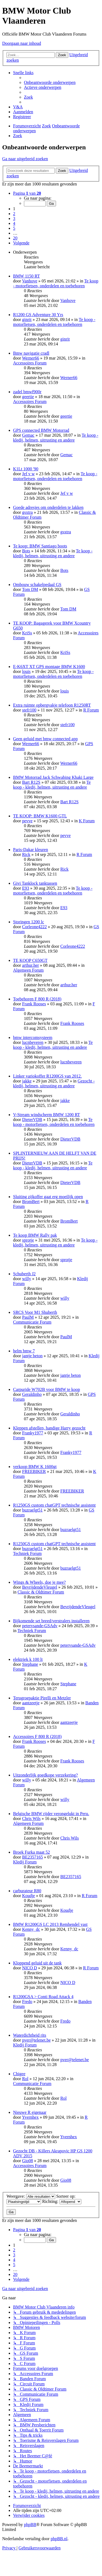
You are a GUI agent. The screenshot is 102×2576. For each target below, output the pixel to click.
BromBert (30, 1201)
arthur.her (30, 965)
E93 (25, 888)
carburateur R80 (27, 1890)
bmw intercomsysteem (32, 1037)
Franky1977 (32, 1433)
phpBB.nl (59, 2538)
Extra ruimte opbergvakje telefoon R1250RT (52, 705)
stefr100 (29, 710)
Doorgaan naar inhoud (21, 43)
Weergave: (31, 2196)
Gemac (28, 435)
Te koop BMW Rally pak (35, 1235)
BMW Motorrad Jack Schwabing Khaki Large (53, 777)
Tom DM (30, 589)
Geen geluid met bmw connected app (45, 738)
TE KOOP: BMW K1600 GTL (40, 816)
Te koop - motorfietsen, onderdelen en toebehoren (55, 283)
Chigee (19, 2073)
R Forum (91, 710)
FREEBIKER (34, 1471)
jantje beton (32, 1355)
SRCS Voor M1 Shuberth (35, 1312)
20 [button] (15, 238)
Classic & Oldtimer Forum (40, 1592)
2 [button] (14, 213)
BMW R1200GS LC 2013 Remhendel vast (50, 1924)
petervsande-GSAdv (39, 1625)
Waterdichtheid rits (29, 2035)
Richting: (61, 2201)
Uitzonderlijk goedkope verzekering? (45, 1775)
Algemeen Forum (28, 970)
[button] (27, 193)
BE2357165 (32, 1857)
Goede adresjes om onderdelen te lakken (48, 507)
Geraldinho (32, 1394)
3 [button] (14, 218)
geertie (28, 396)
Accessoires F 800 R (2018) (37, 1736)
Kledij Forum (25, 1862)
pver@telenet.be (36, 2040)
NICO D (29, 1968)
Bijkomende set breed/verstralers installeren (51, 1620)
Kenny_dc (31, 1929)
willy (26, 1278)
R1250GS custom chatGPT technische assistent (54, 1505)
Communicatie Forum (32, 1322)
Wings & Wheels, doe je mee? (39, 1582)
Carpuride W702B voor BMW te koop (46, 1389)
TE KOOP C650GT (30, 960)
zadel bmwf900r (27, 391)
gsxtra (27, 512)
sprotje (28, 1240)
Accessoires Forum (30, 363)
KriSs (27, 633)
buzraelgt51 (32, 1510)
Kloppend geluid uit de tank (37, 1963)
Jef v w (28, 473)
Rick (26, 854)
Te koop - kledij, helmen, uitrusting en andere (55, 437)
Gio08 (27, 2160)
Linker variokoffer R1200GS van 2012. (47, 1076)
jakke (27, 1081)
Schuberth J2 (24, 1273)
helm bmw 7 (24, 1351)
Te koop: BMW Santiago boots (40, 546)
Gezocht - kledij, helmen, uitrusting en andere (54, 1083)
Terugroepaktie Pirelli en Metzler (42, 1698)
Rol (25, 2078)
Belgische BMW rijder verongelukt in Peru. (51, 1813)
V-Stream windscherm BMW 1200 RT (46, 1114)
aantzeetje (30, 1702)
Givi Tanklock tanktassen (35, 883)
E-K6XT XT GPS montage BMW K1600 (49, 666)
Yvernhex (30, 2117)
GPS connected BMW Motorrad (41, 430)
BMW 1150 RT (26, 276)
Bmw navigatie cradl (31, 353)
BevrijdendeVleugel (39, 1587)
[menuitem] (50, 82)
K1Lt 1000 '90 (25, 469)
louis (26, 671)
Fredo (27, 2001)
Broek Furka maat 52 (31, 1852)
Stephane (30, 1664)
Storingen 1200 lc (28, 921)
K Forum (87, 820)
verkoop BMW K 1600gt (35, 1466)
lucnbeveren (32, 1042)
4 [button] (14, 223)
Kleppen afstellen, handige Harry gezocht (49, 1428)
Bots (26, 551)
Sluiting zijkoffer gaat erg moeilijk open (48, 1196)
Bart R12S (31, 782)
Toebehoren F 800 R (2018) (37, 999)
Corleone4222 (34, 926)
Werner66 (30, 358)
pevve (27, 820)
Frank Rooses (34, 1004)
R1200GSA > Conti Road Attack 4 (43, 1996)
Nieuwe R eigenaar (30, 2112)
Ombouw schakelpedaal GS (37, 584)
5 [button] (14, 228)
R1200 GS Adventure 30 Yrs (38, 314)
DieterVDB (32, 1119)
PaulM (28, 1317)
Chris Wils (31, 1818)
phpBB (30, 2524)
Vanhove (29, 281)
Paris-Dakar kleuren (30, 849)
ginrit (27, 319)
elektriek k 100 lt (28, 1659)
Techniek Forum (27, 1553)
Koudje (28, 1895)
